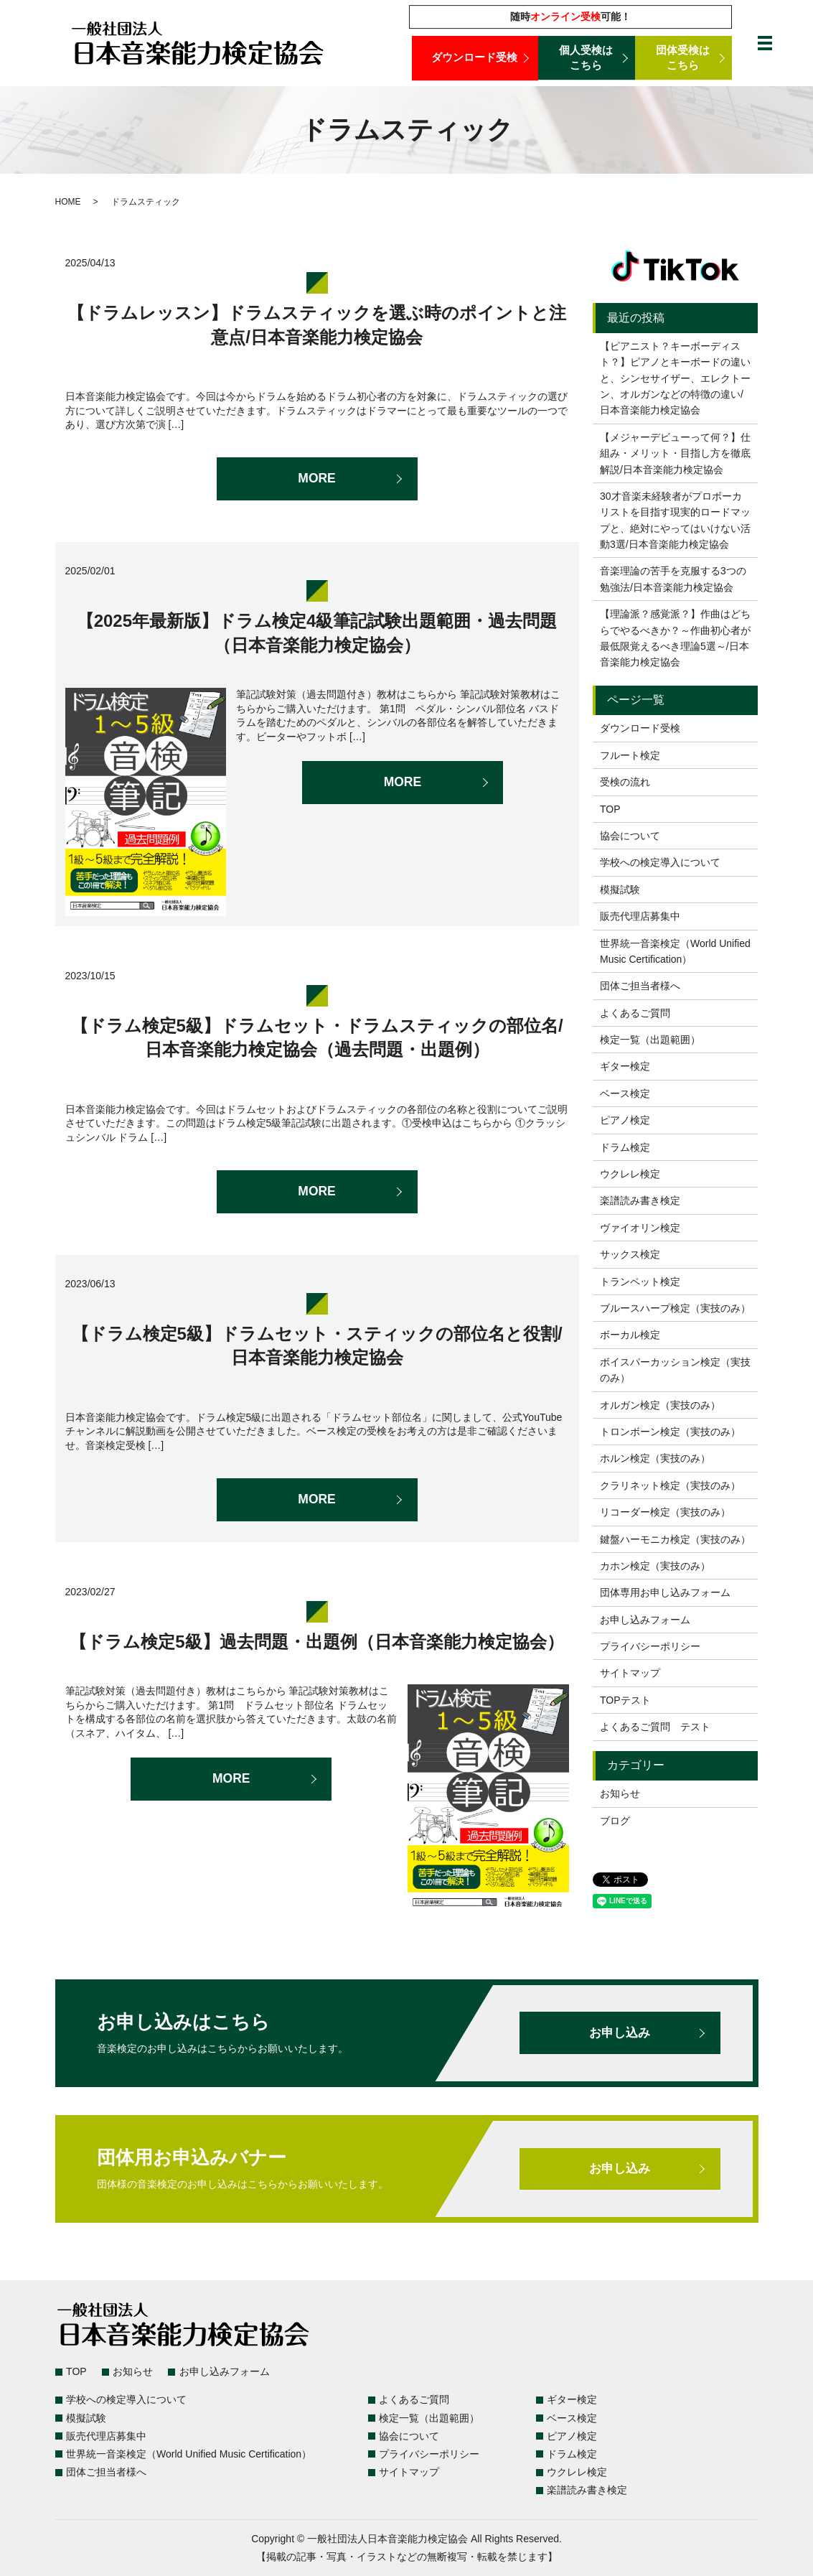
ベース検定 (625, 1093)
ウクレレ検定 (630, 1174)
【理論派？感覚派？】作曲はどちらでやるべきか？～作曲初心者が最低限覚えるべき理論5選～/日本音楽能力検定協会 (675, 638)
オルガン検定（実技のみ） (660, 1405)
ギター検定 (625, 1066)
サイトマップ (630, 1673)
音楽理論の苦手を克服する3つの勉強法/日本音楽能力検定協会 (673, 578)
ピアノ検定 (625, 1120)
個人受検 (587, 58)
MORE (317, 479)
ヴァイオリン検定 (640, 1227)
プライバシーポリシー (650, 1646)
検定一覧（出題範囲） (650, 1039)
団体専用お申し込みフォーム (665, 1592)
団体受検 (683, 58)
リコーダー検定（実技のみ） (665, 1512)
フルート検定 (630, 755)
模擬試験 (620, 889)
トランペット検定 (640, 1281)
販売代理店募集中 (640, 916)
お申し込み (620, 2032)
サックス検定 (630, 1254)
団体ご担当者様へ (640, 985)
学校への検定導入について (660, 862)
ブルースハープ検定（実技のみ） (675, 1308)
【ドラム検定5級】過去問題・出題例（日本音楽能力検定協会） (316, 1641)
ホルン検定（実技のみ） (655, 1458)
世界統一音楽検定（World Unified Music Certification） (675, 951)
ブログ (615, 1820)
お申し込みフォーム (645, 1619)
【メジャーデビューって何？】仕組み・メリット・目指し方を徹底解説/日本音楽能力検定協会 (675, 453)
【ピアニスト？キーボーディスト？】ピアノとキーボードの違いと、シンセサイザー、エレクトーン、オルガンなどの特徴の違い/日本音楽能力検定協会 (675, 378)
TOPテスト (625, 1700)
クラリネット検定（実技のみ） (670, 1485)
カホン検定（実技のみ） (655, 1566)
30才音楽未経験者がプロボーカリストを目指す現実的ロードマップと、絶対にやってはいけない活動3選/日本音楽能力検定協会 (675, 520)
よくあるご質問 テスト (655, 1726)
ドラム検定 (625, 1147)
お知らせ (620, 1793)
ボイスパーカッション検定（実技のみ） (675, 1369)
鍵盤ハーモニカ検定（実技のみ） (675, 1539)
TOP (610, 809)
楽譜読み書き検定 (640, 1200)
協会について (630, 835)
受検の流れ (625, 782)
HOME (68, 202)
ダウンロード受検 (475, 58)
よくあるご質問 (635, 1013)
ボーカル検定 (630, 1334)
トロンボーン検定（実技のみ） (670, 1431)
